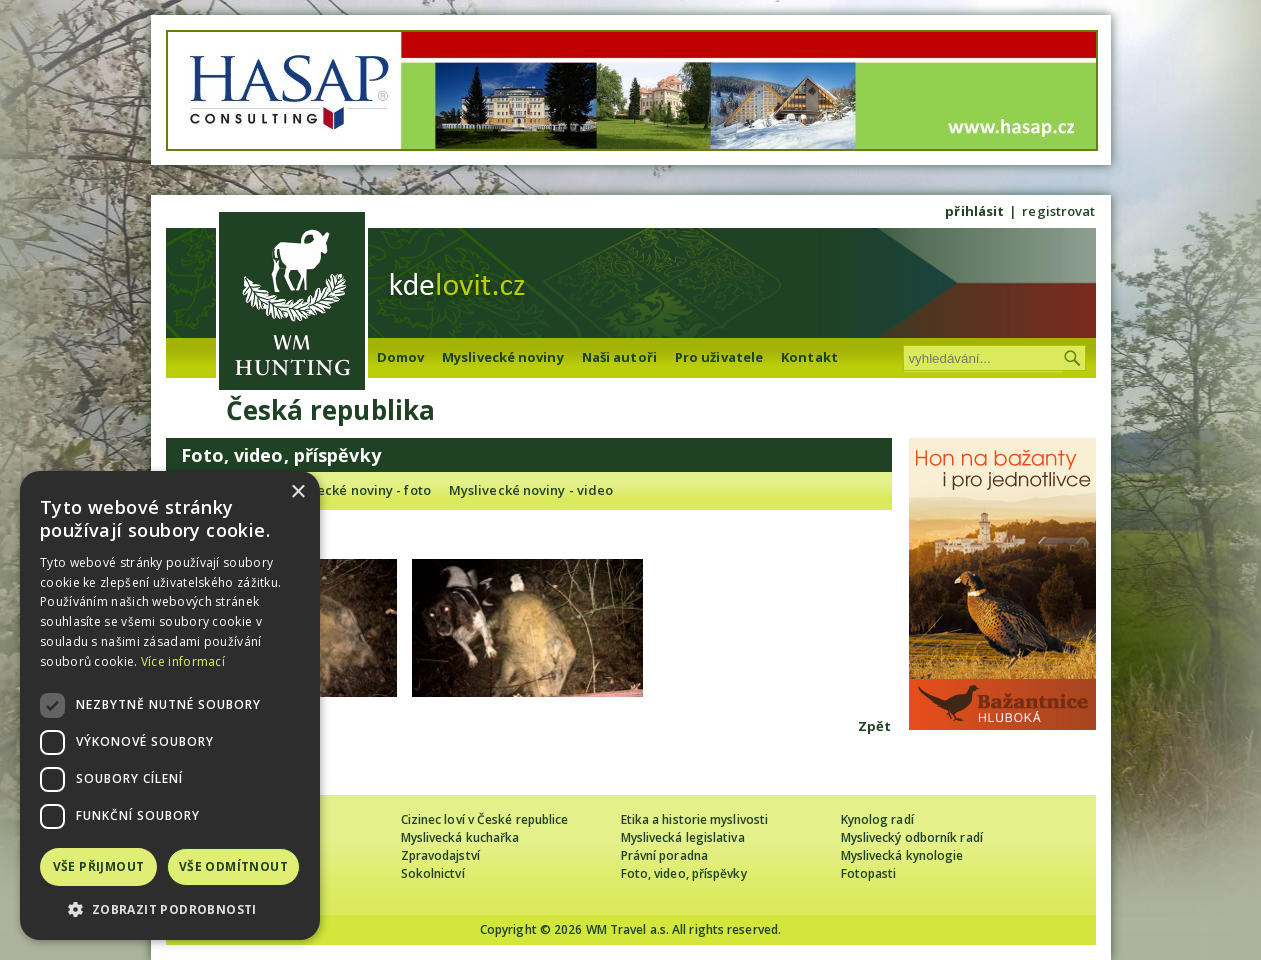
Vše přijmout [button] (99, 866)
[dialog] (170, 705)
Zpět (874, 726)
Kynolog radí (877, 819)
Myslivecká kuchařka (460, 837)
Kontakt (809, 357)
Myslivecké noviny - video (531, 490)
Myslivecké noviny (503, 357)
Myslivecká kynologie (902, 855)
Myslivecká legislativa (683, 837)
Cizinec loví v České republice (485, 819)
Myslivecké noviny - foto (353, 490)
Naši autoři (619, 357)
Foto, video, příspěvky (684, 873)
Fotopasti (869, 873)
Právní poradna (664, 855)
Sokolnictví (433, 873)
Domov (401, 357)
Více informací (183, 661)
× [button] (297, 492)
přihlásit (974, 211)
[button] (170, 909)
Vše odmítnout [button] (233, 866)
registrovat (1058, 211)
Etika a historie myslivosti (695, 819)
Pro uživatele (719, 357)
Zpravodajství (440, 855)
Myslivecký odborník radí (912, 837)
